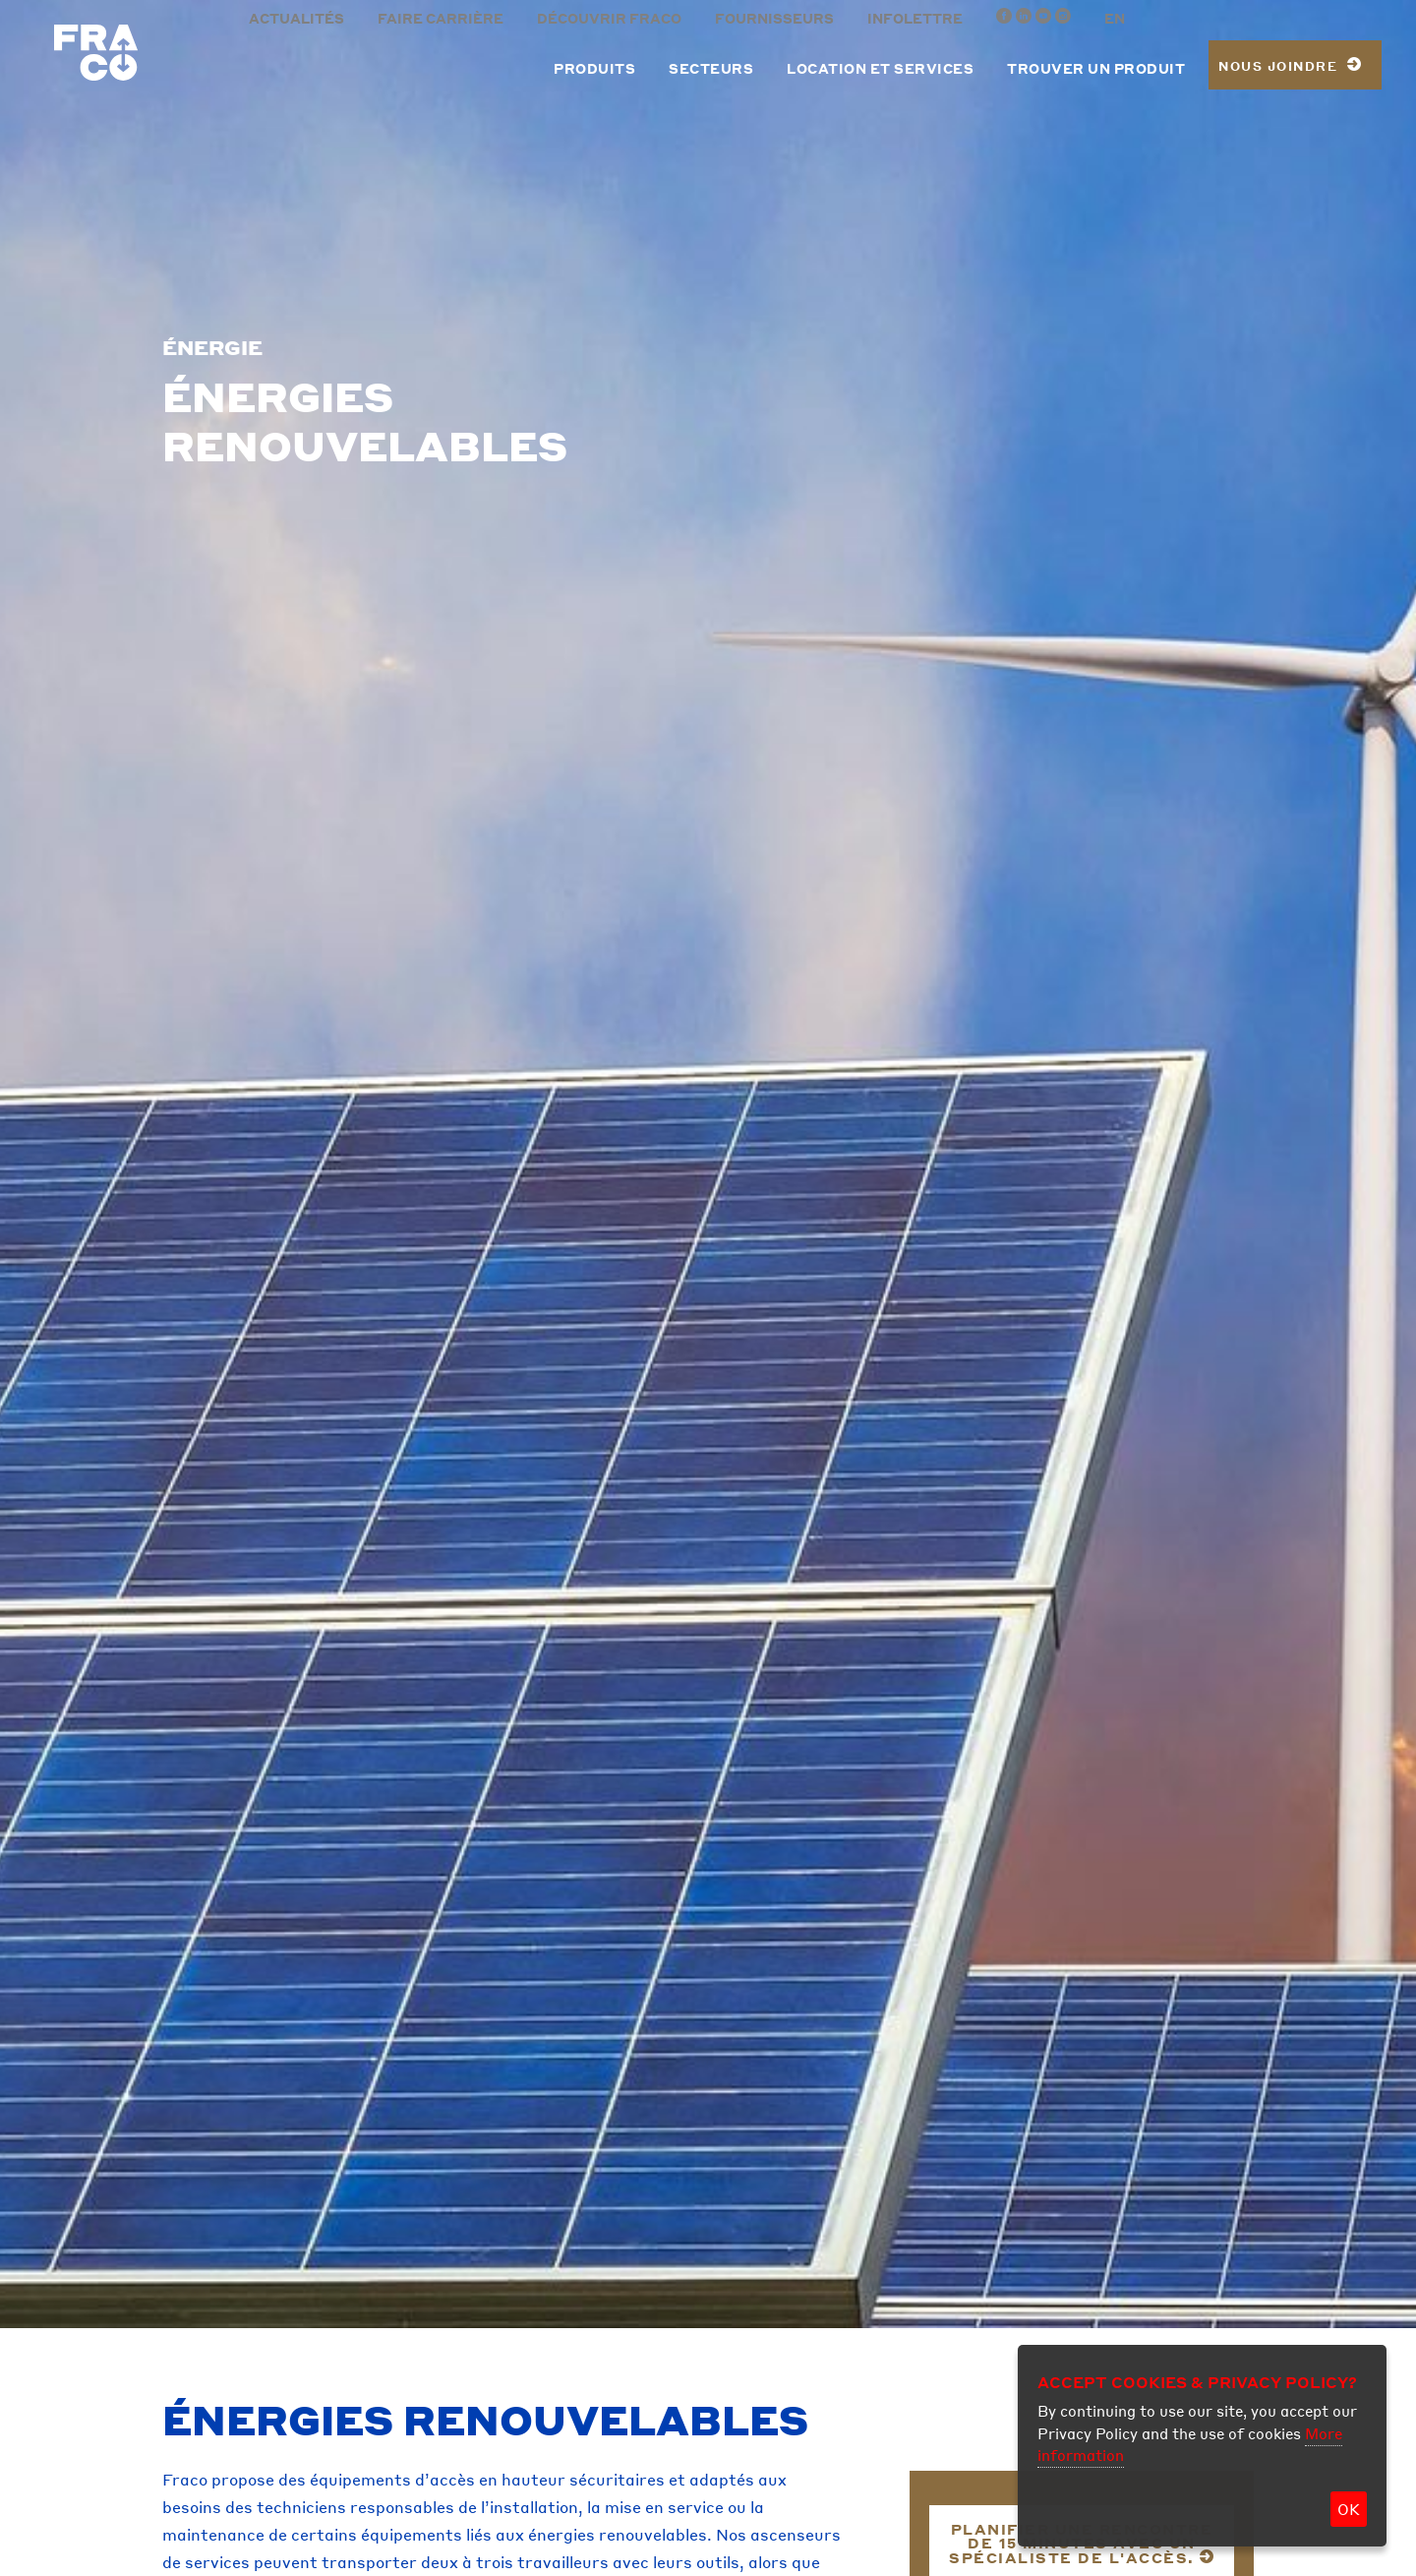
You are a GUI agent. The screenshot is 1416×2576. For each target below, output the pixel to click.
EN (1114, 19)
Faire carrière (440, 19)
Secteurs (711, 68)
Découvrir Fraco (609, 19)
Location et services (880, 68)
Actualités (296, 19)
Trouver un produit (1096, 68)
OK (1348, 2509)
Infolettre (915, 19)
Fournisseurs (774, 19)
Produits (594, 68)
